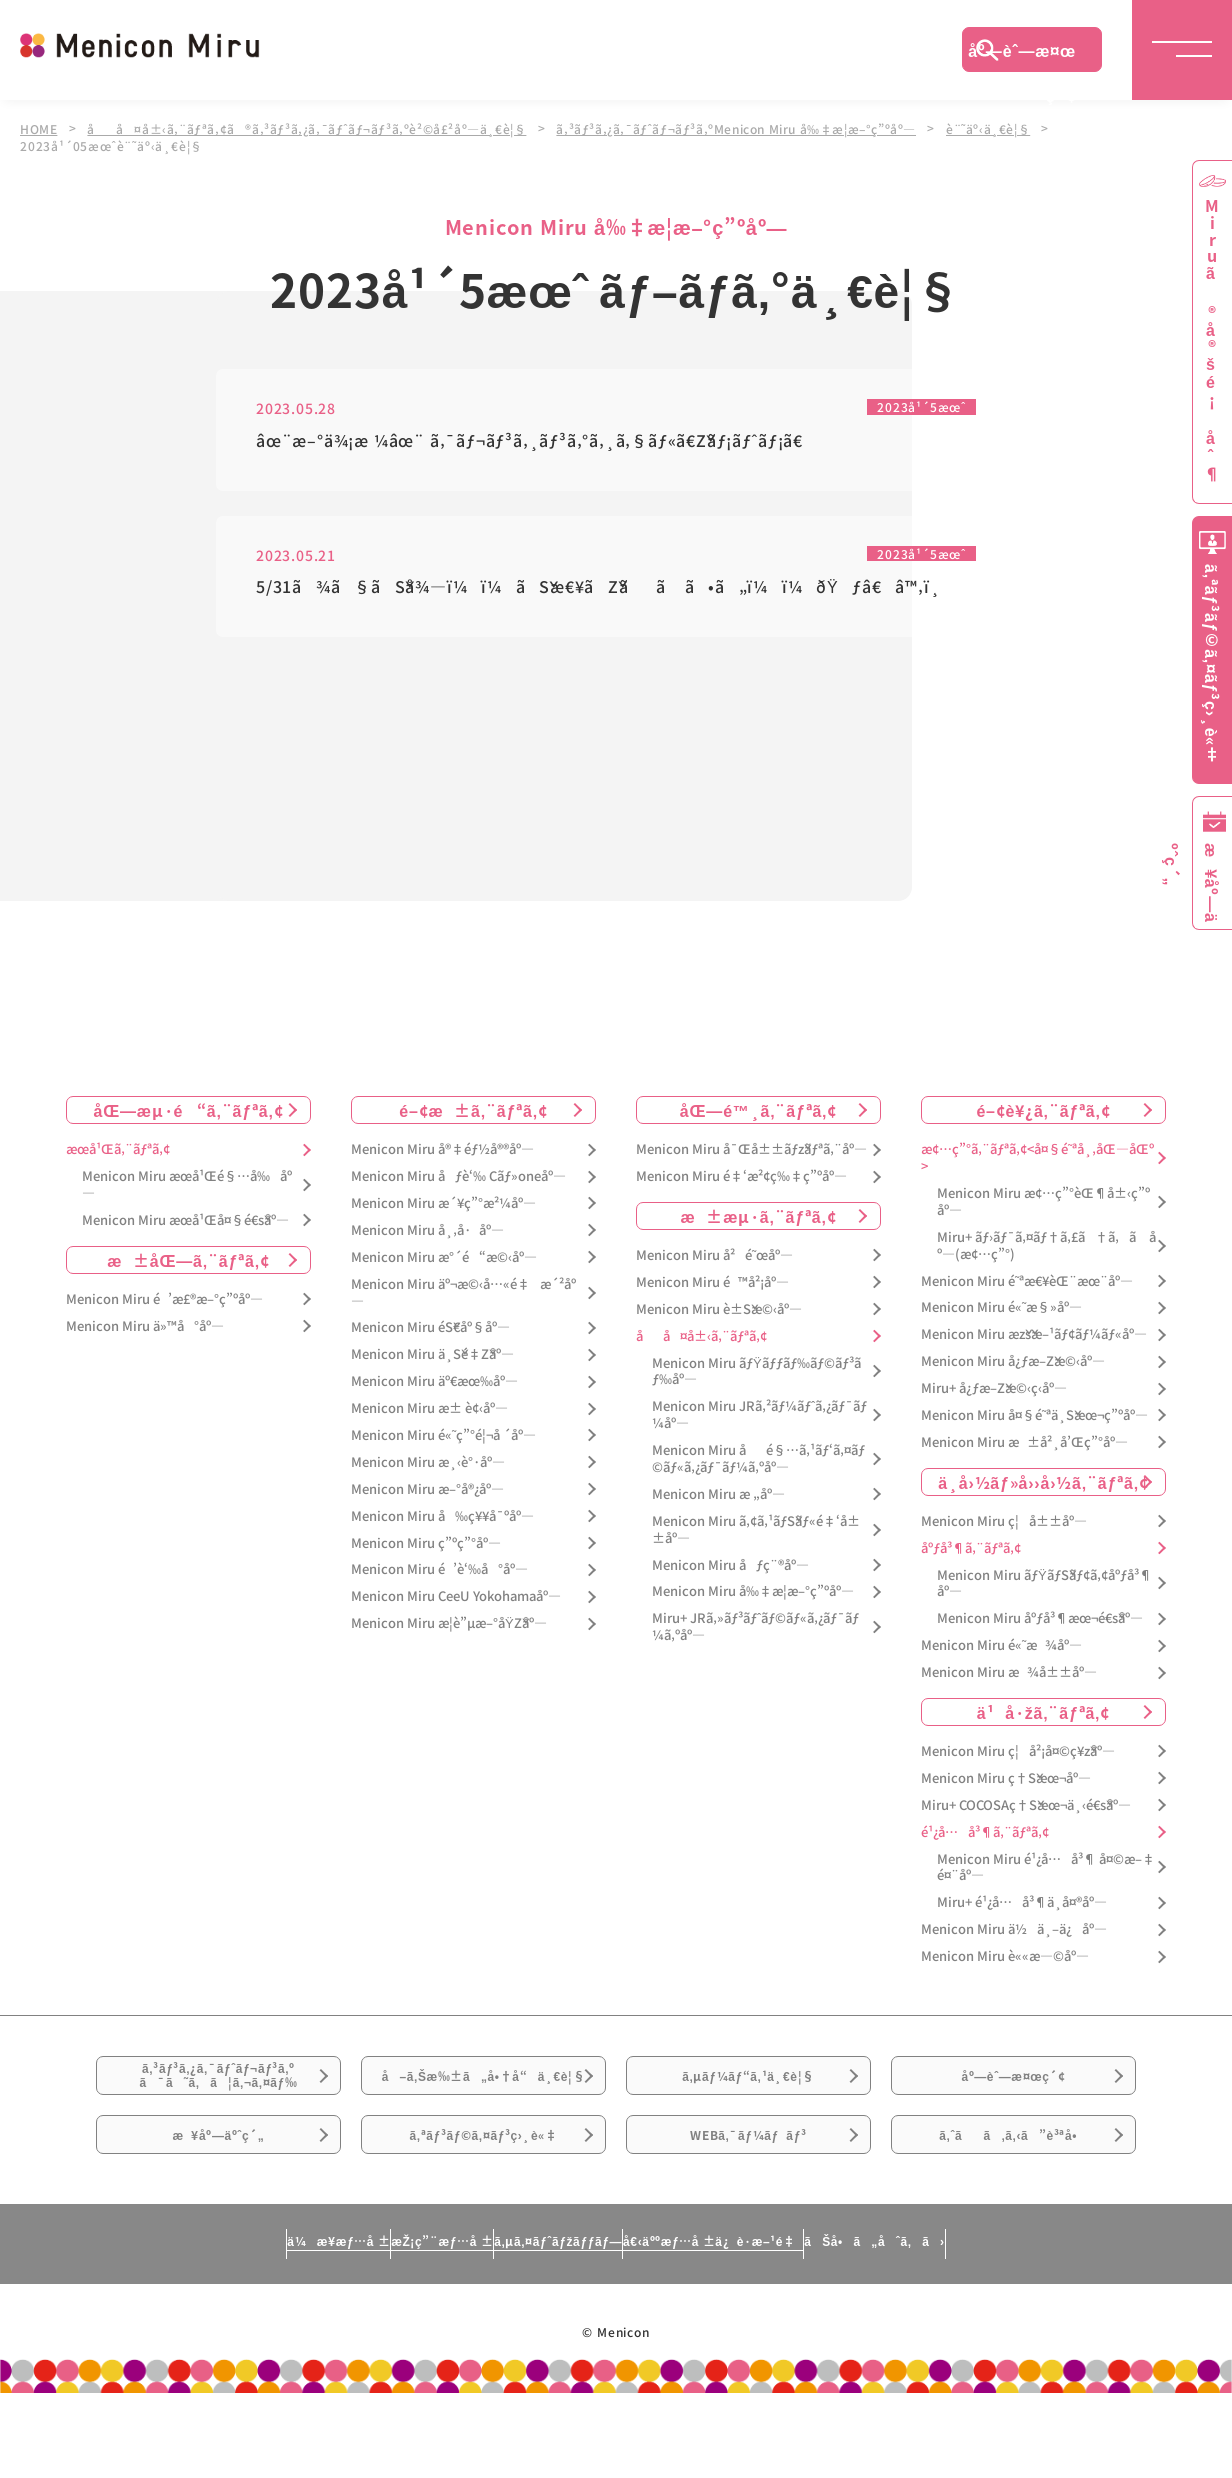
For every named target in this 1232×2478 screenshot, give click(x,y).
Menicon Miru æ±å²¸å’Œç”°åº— (1024, 1445)
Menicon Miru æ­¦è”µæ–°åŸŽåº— (449, 1626)
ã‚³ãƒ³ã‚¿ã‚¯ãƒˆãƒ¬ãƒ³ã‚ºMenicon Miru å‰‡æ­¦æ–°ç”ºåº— (754, 128)
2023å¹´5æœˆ (915, 407)
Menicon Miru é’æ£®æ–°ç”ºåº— (164, 1302)
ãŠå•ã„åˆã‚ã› (1059, 2325)
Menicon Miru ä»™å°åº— (145, 1328)
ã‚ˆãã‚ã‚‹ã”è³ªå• (1014, 2205)
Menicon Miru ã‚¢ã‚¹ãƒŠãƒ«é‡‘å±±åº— (756, 1533)
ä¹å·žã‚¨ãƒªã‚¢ (1043, 1715)
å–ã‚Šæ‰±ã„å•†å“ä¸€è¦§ (483, 2105)
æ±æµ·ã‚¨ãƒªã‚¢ (759, 1219)
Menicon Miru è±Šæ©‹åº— (719, 1312)
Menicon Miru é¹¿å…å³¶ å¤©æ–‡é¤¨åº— (1046, 1870)
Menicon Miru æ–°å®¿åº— (427, 1492)
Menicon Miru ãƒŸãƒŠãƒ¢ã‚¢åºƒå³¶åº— (1044, 1586)
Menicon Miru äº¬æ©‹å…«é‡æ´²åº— (463, 1295)
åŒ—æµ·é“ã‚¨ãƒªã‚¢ (189, 1113)
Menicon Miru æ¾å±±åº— (1009, 1675)
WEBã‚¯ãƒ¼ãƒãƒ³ (748, 2205)
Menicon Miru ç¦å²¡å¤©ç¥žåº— (1018, 1754)
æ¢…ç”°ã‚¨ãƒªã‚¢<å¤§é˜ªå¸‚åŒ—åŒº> (1037, 1161)
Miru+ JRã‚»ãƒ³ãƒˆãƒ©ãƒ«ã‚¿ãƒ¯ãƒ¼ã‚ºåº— (755, 1630)
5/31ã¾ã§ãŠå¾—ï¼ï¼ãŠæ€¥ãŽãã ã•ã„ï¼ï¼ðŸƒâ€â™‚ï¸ (605, 590)
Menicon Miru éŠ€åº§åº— (430, 1330)
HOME (39, 128)
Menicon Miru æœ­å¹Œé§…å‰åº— (187, 1188)
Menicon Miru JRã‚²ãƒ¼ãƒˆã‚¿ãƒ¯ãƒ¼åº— (759, 1418)
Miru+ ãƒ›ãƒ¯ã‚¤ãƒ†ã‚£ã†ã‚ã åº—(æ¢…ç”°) (1046, 1249)
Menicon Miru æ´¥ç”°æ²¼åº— (443, 1206)
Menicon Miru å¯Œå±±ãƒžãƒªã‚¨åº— (751, 1152)
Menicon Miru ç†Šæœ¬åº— (1006, 1781)
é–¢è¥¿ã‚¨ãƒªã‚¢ (1043, 1113)
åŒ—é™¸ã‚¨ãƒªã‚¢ (758, 1113)
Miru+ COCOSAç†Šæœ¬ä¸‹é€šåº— (1026, 1808)
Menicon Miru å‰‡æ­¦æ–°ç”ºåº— (753, 1594)
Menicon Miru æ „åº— (718, 1497)
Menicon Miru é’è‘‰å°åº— (439, 1572)
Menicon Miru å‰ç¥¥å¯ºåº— (442, 1518)
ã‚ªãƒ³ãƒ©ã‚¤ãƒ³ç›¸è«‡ (483, 2205)
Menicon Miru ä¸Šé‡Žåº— (432, 1357)
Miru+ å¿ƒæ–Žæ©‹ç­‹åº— (994, 1391)
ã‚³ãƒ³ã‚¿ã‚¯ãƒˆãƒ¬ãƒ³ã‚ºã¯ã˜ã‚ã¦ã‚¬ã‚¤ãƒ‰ (219, 2094)
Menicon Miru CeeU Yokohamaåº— (456, 1599)
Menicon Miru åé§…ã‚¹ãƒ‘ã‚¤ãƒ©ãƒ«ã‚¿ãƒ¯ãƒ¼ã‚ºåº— (758, 1462)
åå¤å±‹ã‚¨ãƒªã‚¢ (701, 1338)
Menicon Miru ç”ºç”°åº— (426, 1545)
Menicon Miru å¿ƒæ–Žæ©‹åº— (1013, 1364)
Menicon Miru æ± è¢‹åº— (429, 1411)
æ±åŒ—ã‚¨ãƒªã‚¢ (188, 1263)
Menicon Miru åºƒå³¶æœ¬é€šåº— (1040, 1621)
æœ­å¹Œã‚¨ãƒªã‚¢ (118, 1152)
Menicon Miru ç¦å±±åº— (1004, 1524)
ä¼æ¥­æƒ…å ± (152, 2325)
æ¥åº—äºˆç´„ (218, 2205)
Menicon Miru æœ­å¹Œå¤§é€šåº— (185, 1223)
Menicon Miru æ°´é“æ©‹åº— (444, 1260)
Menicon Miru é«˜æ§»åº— (1001, 1310)
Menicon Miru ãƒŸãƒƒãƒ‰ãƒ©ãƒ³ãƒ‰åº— (756, 1374)
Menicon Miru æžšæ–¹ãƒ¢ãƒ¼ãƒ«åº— (1034, 1337)
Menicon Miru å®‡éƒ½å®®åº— (442, 1152)
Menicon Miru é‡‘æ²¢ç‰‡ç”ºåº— (741, 1179)
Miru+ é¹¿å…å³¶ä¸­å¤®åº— (1022, 1905)
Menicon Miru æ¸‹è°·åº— (428, 1465)
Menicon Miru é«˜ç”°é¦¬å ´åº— (443, 1438)
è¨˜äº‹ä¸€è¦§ (1012, 128)
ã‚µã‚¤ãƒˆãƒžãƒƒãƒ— (549, 2325)
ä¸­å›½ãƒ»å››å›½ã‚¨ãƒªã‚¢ (1043, 1485)
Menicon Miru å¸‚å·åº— (427, 1233)
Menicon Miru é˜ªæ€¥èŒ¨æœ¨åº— (1027, 1283)
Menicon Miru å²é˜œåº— (714, 1258)
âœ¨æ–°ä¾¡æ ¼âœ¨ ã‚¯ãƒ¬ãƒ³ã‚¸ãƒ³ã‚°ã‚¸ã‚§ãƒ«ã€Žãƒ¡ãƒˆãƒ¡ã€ (536, 441)
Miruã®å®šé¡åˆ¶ (1212, 340)
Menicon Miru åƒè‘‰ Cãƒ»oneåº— (458, 1179)
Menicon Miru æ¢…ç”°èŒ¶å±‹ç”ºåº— (1043, 1205)
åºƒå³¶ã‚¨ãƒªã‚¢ (971, 1550)
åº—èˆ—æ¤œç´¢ (1022, 55)
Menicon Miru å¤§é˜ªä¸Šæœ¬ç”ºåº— (1034, 1418)
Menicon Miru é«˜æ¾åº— (1001, 1648)
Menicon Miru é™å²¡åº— (712, 1285)
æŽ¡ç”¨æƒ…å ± (342, 2325)
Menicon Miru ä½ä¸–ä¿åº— (1014, 1932)
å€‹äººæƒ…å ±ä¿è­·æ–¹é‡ (801, 2325)
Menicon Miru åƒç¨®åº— (730, 1567)
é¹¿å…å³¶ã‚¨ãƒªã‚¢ (985, 1834)
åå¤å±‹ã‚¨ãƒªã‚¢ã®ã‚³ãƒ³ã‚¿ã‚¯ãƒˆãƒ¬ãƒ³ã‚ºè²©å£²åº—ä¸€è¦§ (313, 128)
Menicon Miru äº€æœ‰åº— (434, 1384)
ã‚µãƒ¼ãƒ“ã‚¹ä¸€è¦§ (748, 2093)
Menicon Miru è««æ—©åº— (1005, 1959)
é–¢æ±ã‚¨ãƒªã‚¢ (473, 1113)
